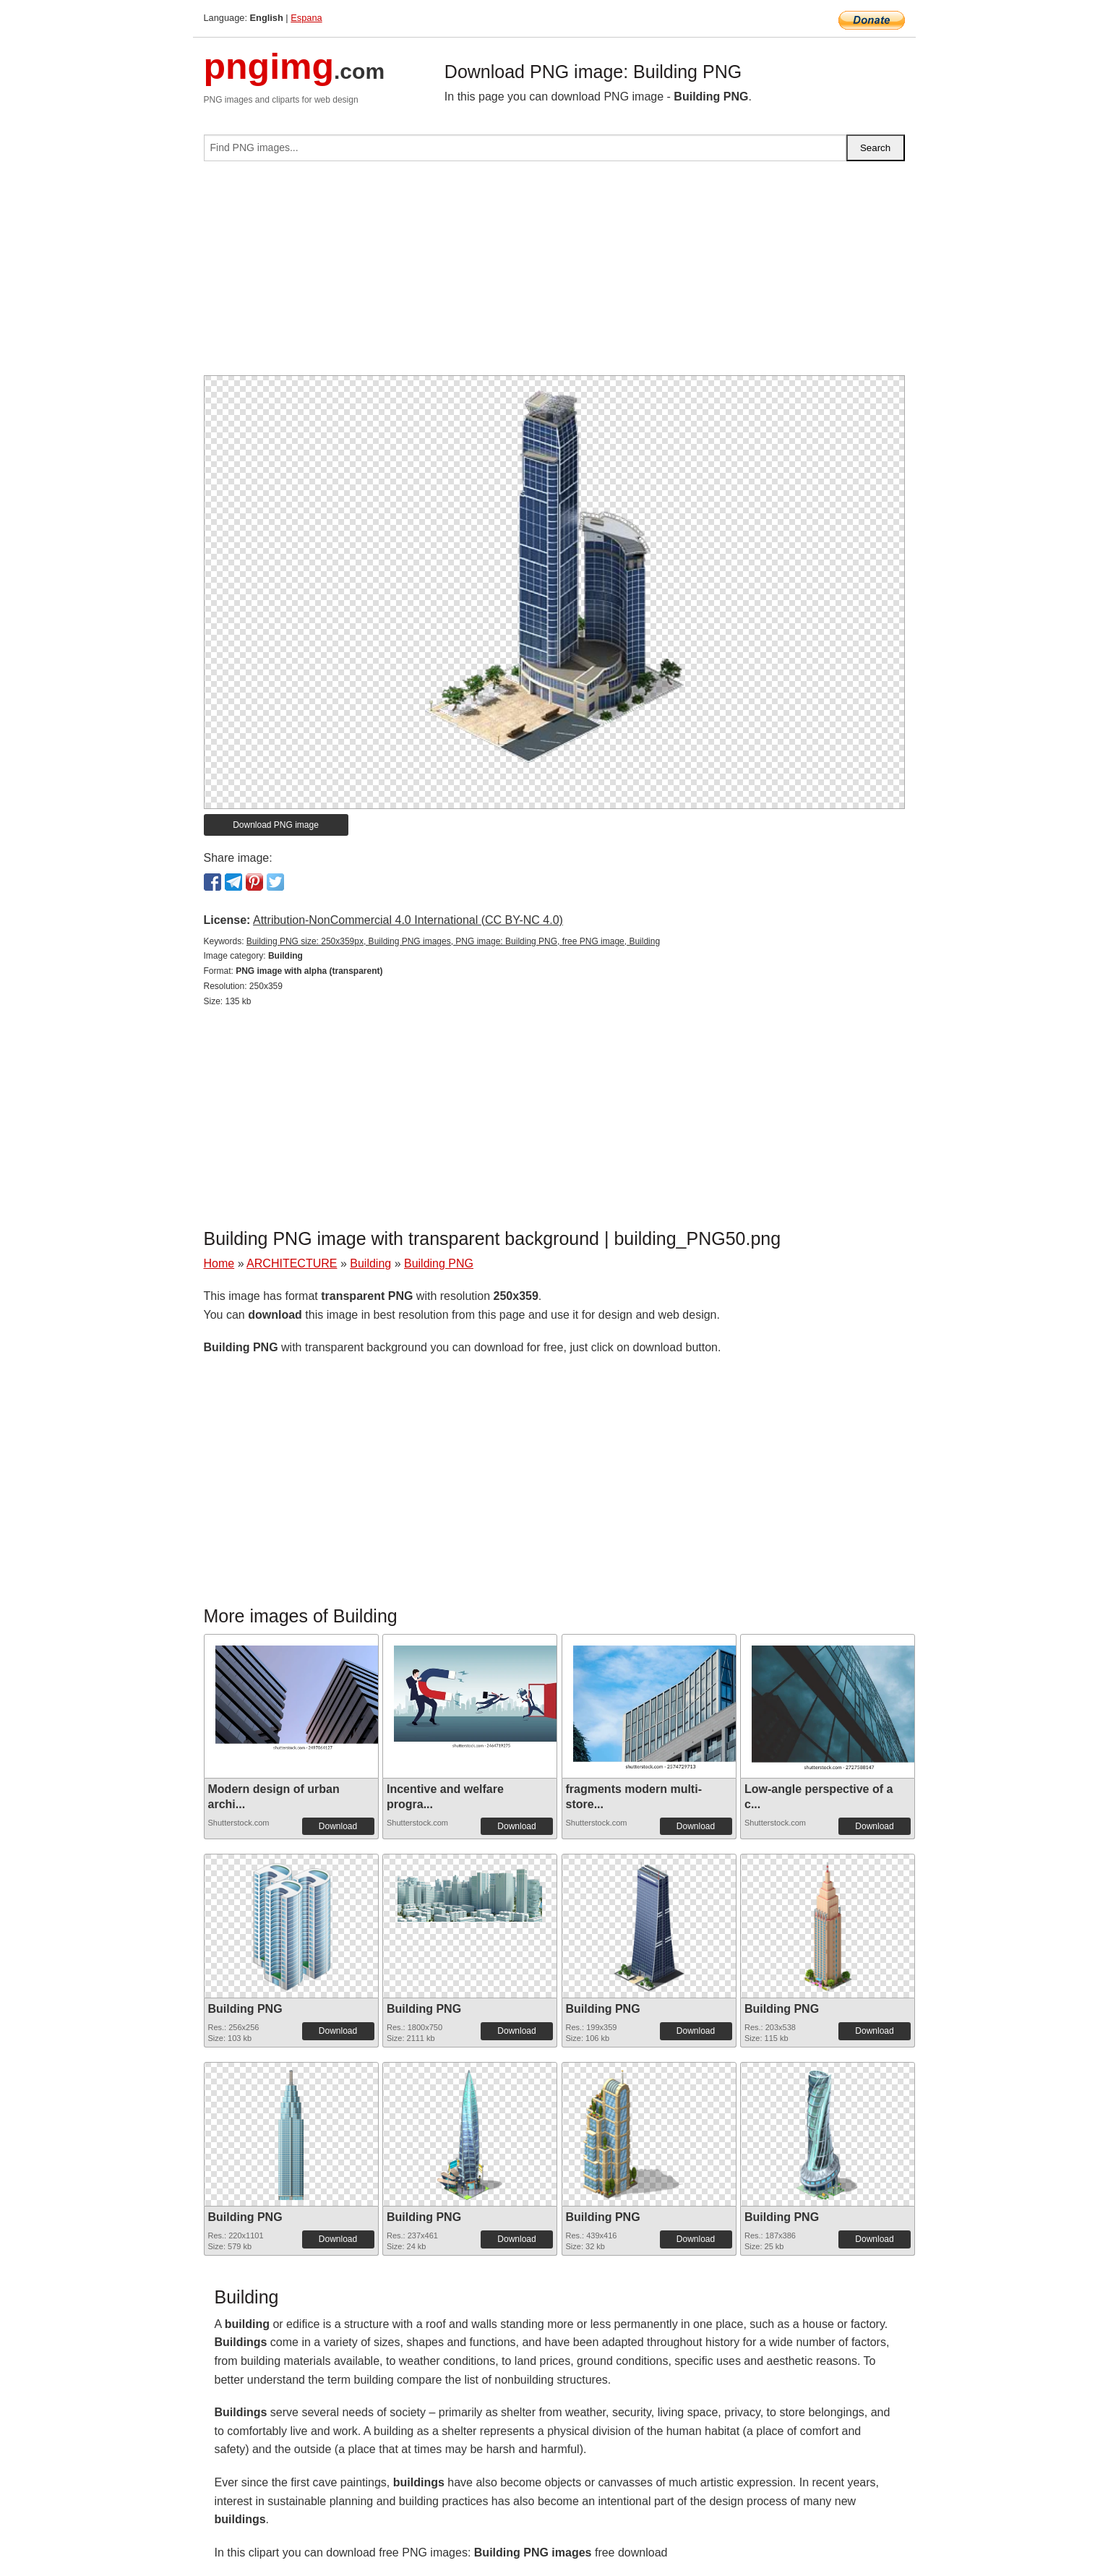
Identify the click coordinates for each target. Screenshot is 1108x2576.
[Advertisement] (554, 274)
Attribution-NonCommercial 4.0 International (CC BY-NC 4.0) (408, 920)
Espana (306, 17)
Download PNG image (276, 825)
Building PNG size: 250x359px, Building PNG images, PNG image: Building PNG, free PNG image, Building (453, 941)
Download (338, 1826)
